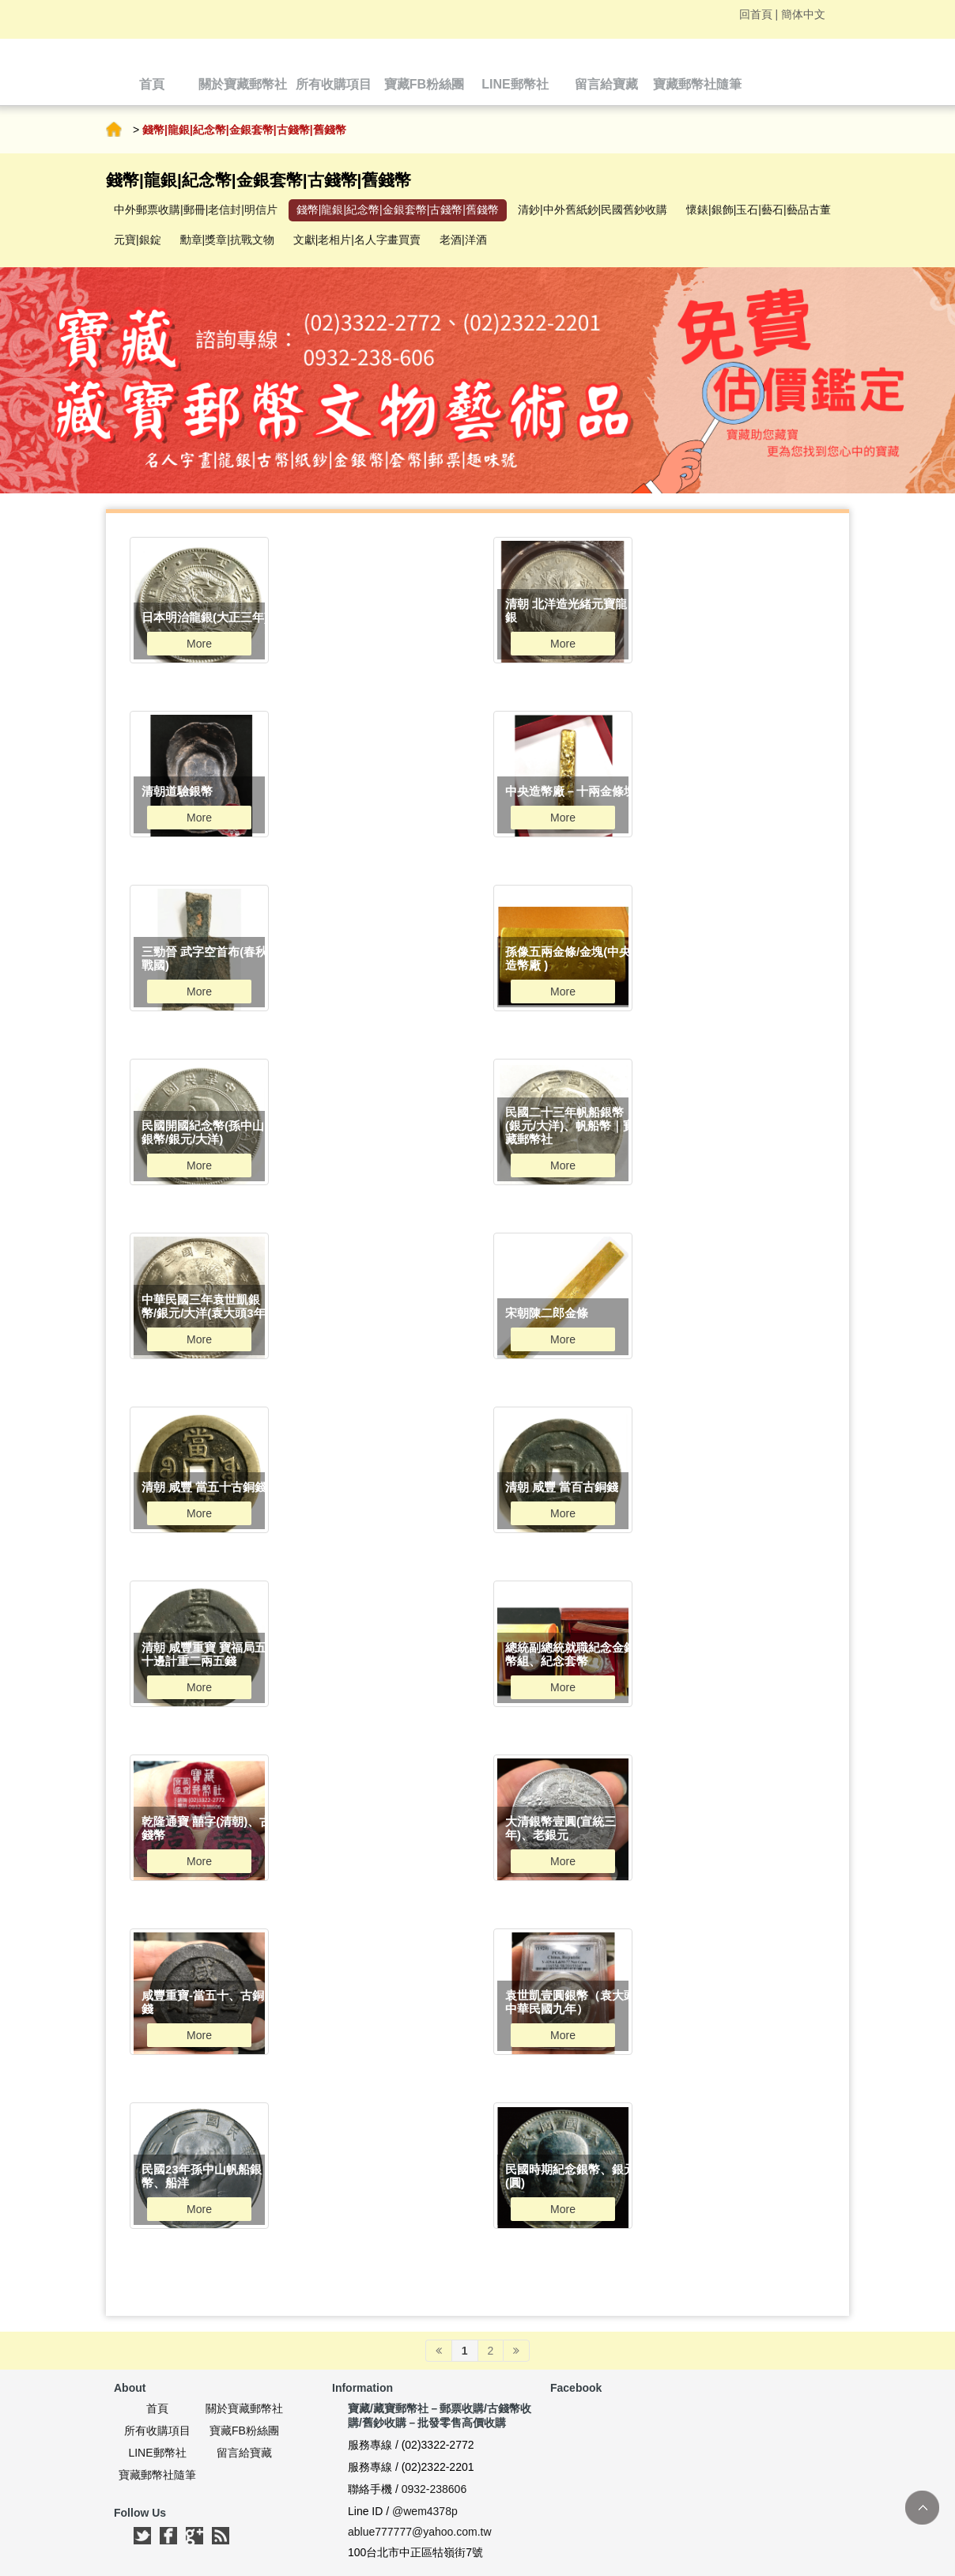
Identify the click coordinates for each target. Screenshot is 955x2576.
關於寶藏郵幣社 (244, 2408)
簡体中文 (803, 14)
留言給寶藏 (244, 2452)
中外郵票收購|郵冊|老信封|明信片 (195, 209)
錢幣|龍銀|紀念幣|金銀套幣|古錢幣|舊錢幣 (397, 209)
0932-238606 (434, 2489)
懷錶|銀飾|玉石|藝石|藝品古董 (758, 209)
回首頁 (755, 14)
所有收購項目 (157, 2430)
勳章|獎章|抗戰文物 (227, 239)
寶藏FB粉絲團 (244, 2430)
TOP (922, 2508)
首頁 (114, 130)
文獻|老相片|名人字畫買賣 (357, 239)
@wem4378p (425, 2511)
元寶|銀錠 (137, 239)
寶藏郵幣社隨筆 (157, 2474)
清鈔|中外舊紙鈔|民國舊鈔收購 (592, 209)
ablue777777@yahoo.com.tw (420, 2531)
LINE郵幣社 (157, 2452)
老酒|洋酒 (463, 239)
